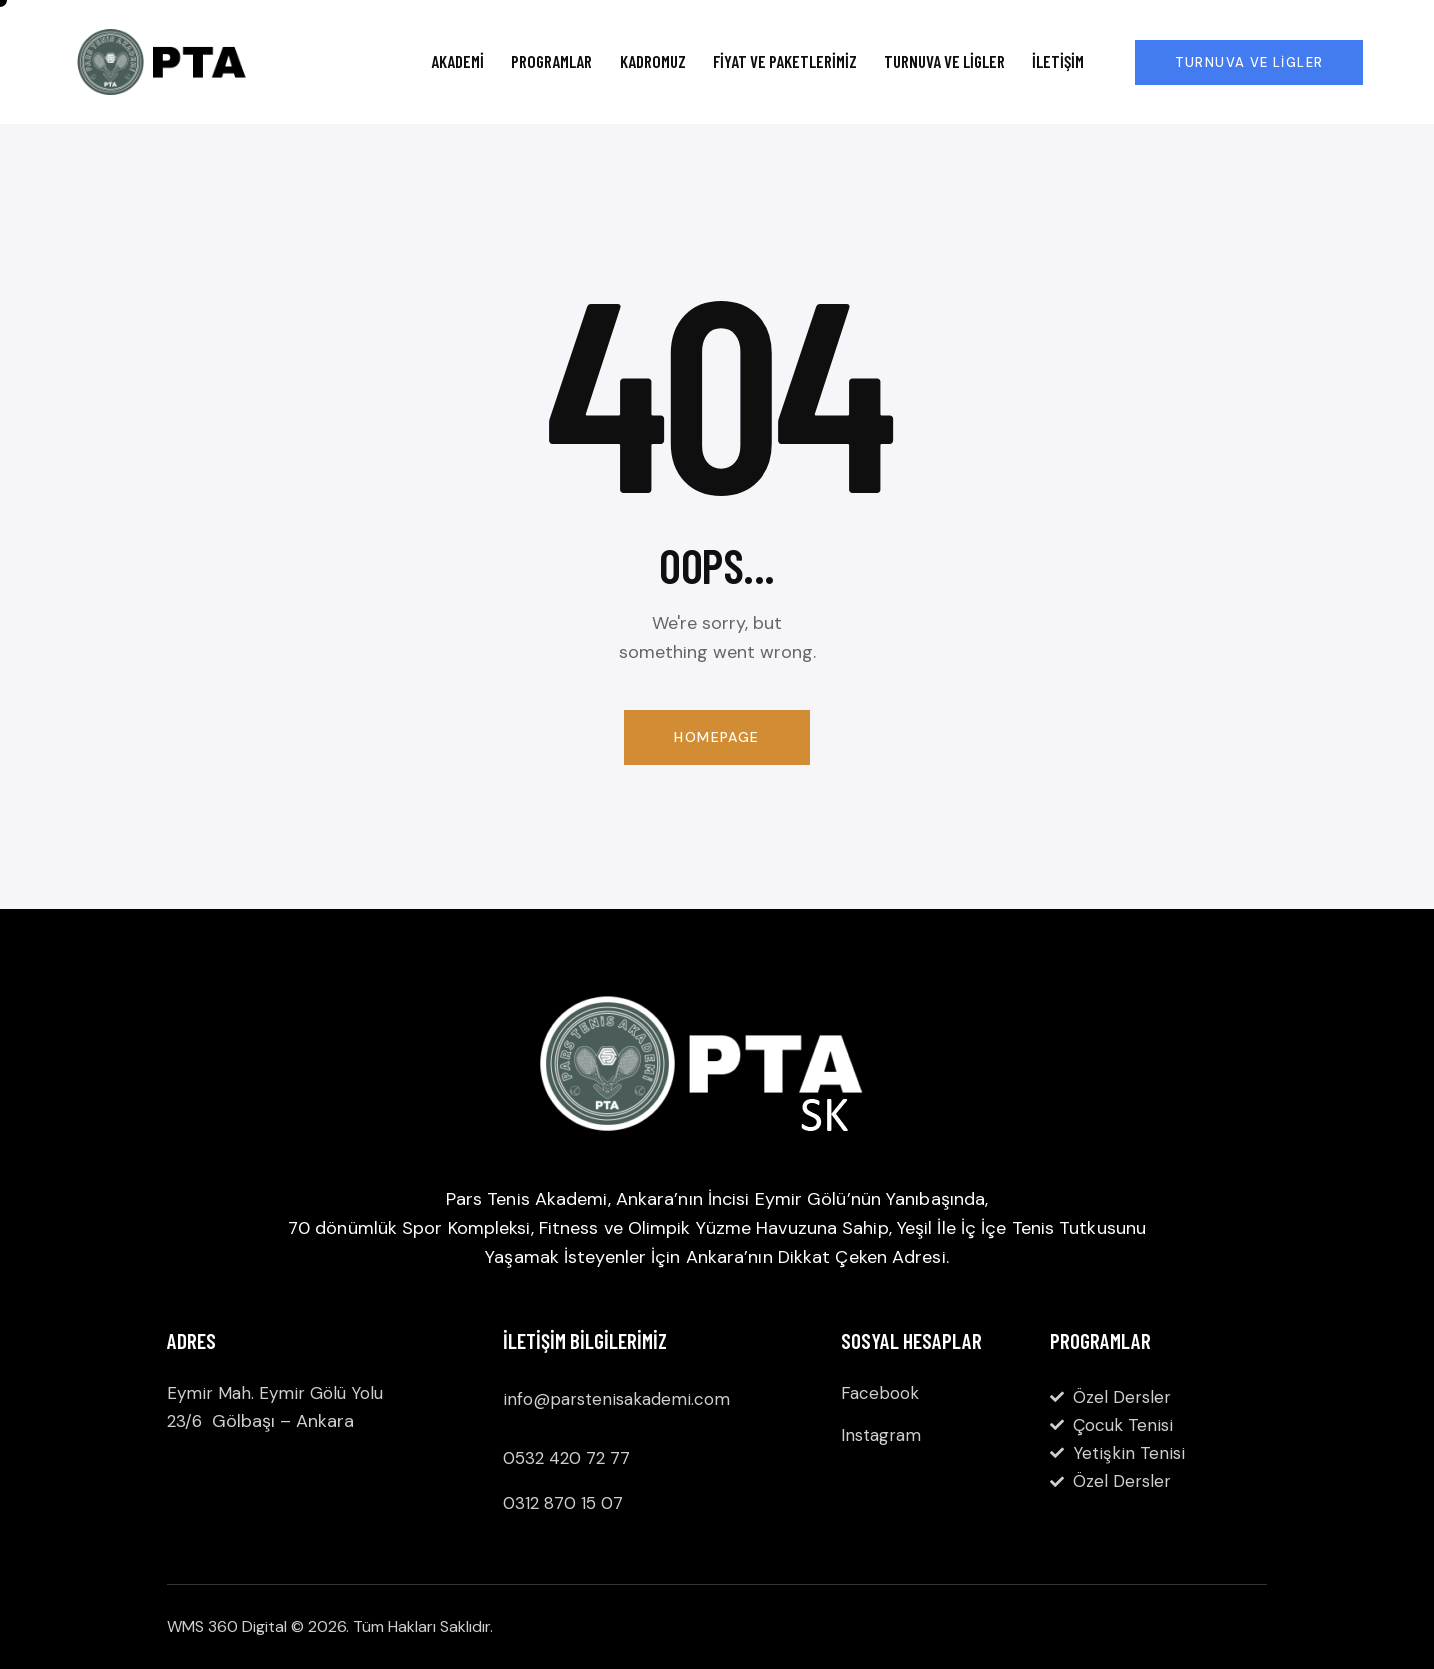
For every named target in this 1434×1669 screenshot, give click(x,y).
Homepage (716, 737)
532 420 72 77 (572, 1458)
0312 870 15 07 (563, 1503)
